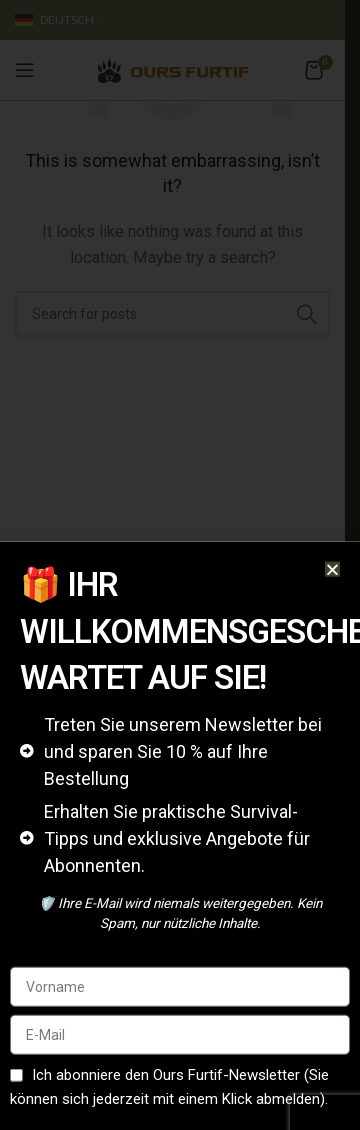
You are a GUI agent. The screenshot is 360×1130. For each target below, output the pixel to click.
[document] (180, 565)
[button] (332, 604)
